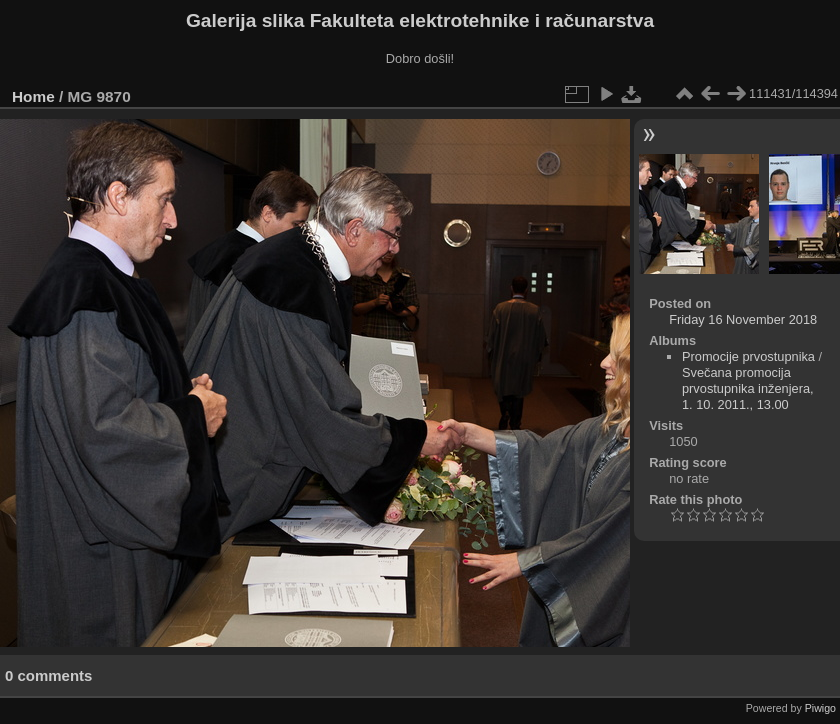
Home (33, 96)
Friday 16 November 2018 (743, 319)
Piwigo (820, 708)
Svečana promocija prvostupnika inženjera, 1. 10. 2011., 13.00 (748, 388)
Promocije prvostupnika (748, 356)
